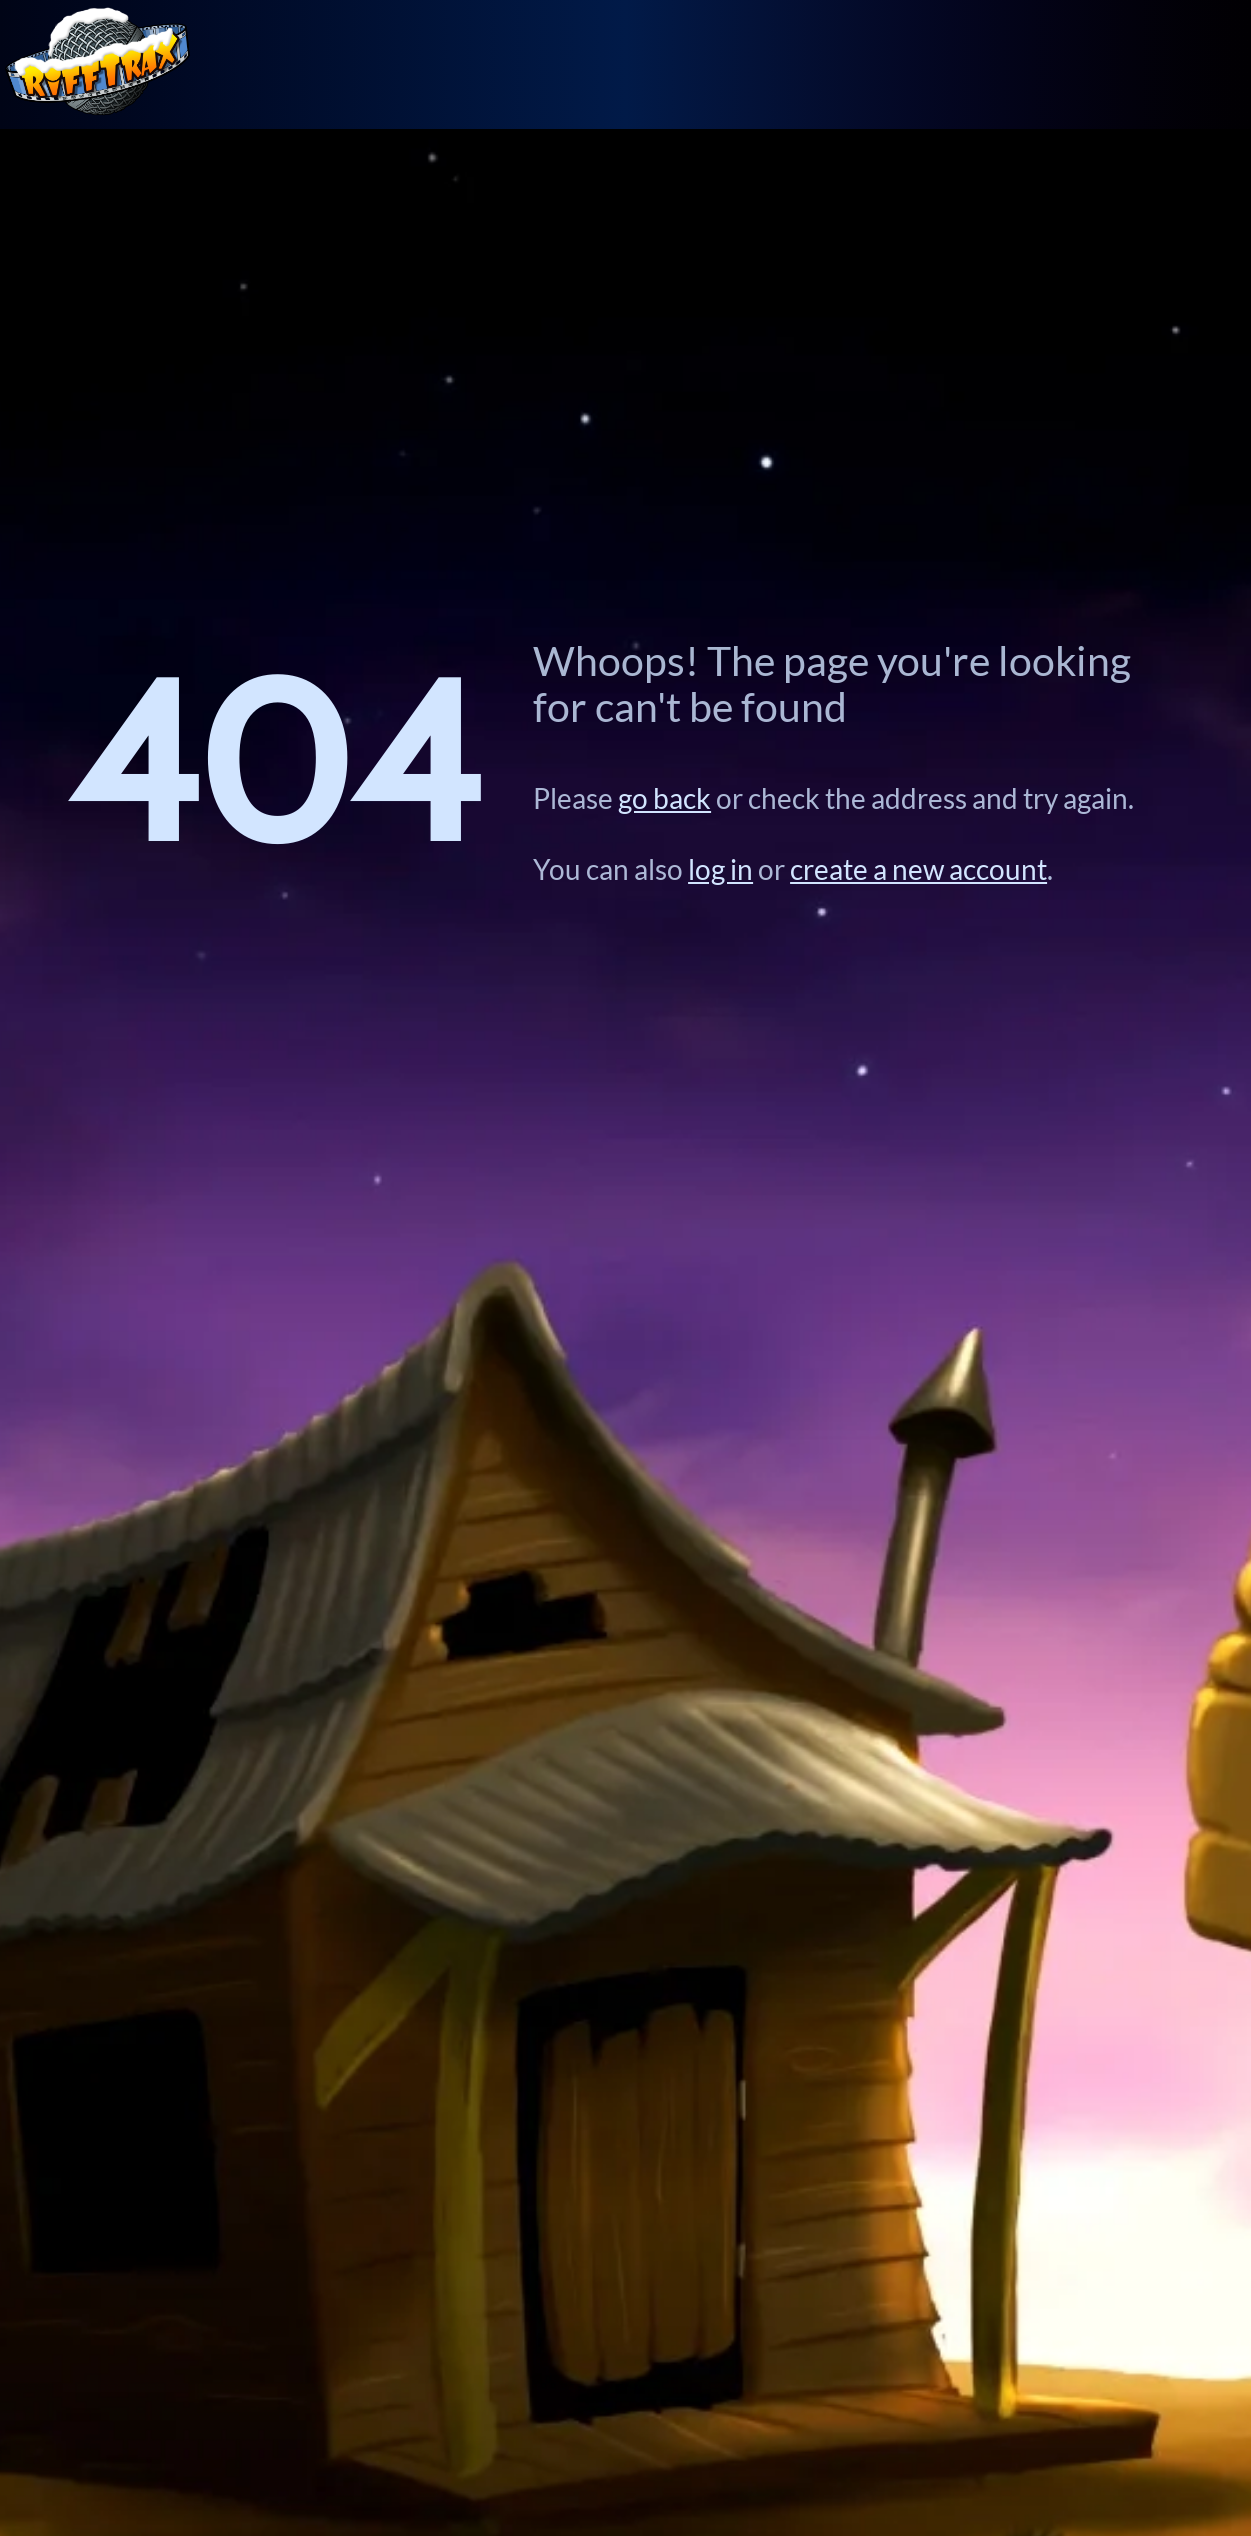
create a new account (918, 869)
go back (664, 798)
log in (720, 869)
